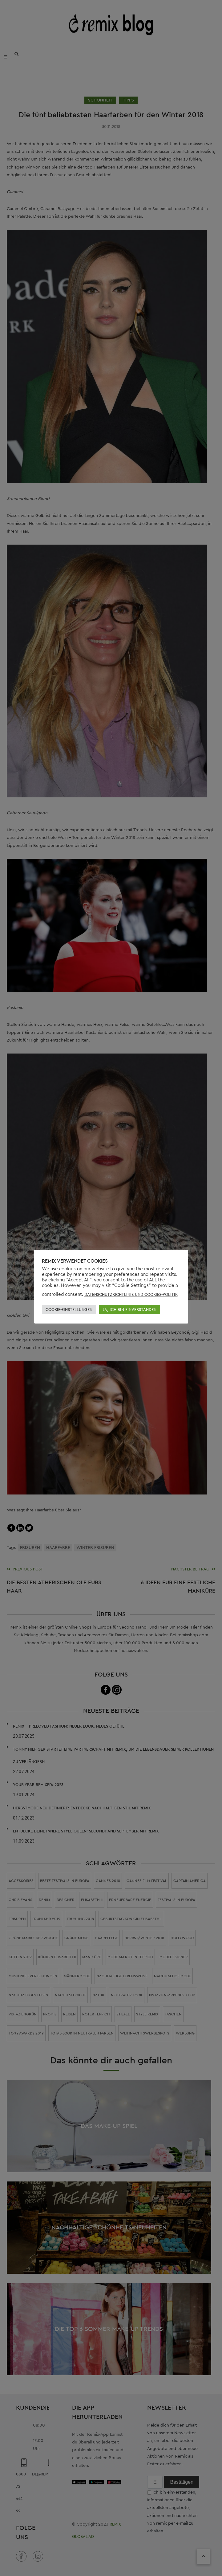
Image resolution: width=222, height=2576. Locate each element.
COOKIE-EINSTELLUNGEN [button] (69, 1310)
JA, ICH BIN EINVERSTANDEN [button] (129, 1310)
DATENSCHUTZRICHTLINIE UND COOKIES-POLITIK (131, 1294)
